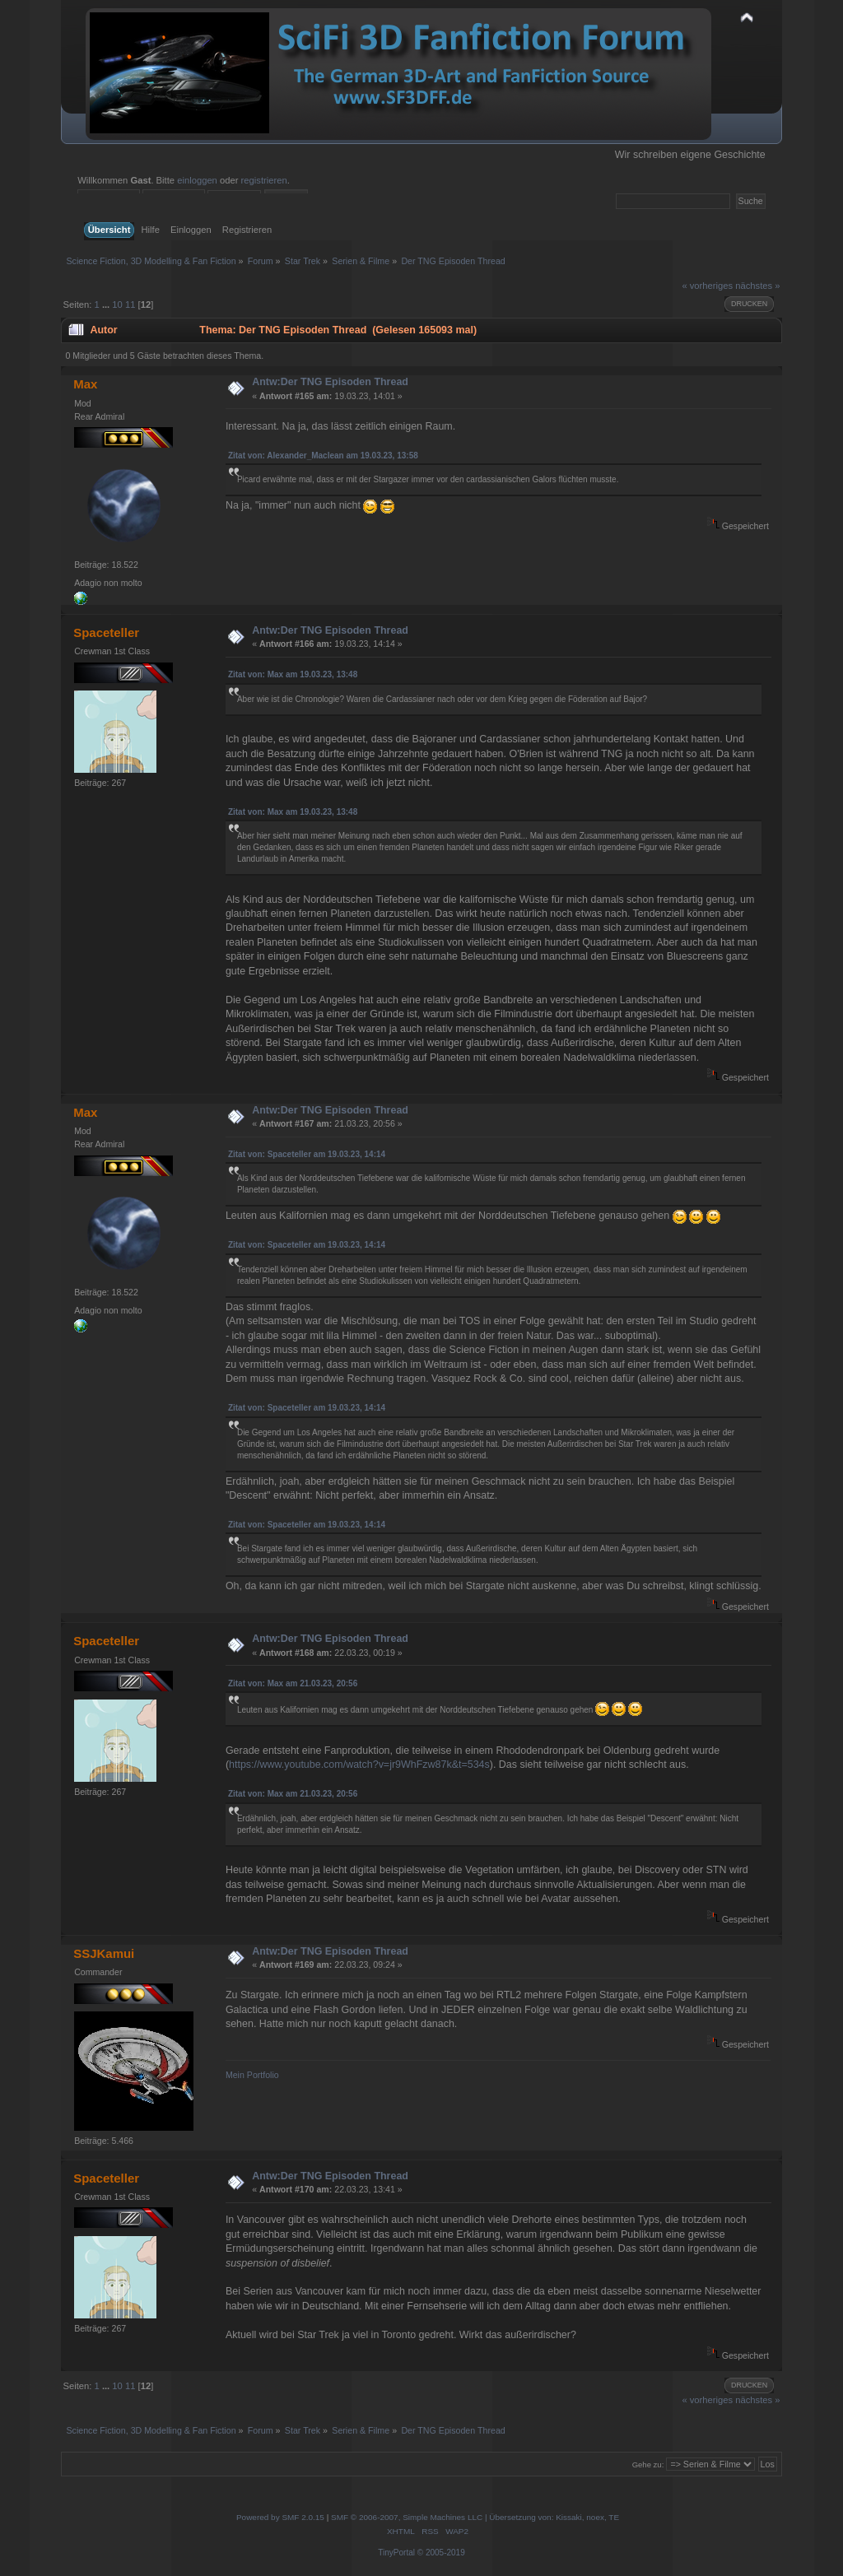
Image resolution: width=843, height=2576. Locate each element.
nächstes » (757, 286)
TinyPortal (396, 2552)
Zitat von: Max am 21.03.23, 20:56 (292, 1683)
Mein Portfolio (252, 2075)
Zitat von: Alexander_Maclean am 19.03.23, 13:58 (323, 455)
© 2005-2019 (441, 2552)
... (107, 304)
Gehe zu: (648, 2464)
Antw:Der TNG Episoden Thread (330, 382)
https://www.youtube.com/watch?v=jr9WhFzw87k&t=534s (359, 1764)
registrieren (264, 180)
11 (130, 304)
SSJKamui (103, 1953)
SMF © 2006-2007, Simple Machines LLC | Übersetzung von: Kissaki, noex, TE (475, 2517)
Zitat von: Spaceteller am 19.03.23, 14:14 (306, 1154)
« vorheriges (707, 286)
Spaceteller (106, 632)
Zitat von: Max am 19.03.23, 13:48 (292, 674)
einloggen (197, 180)
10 (117, 304)
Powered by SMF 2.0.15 (280, 2517)
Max (85, 384)
